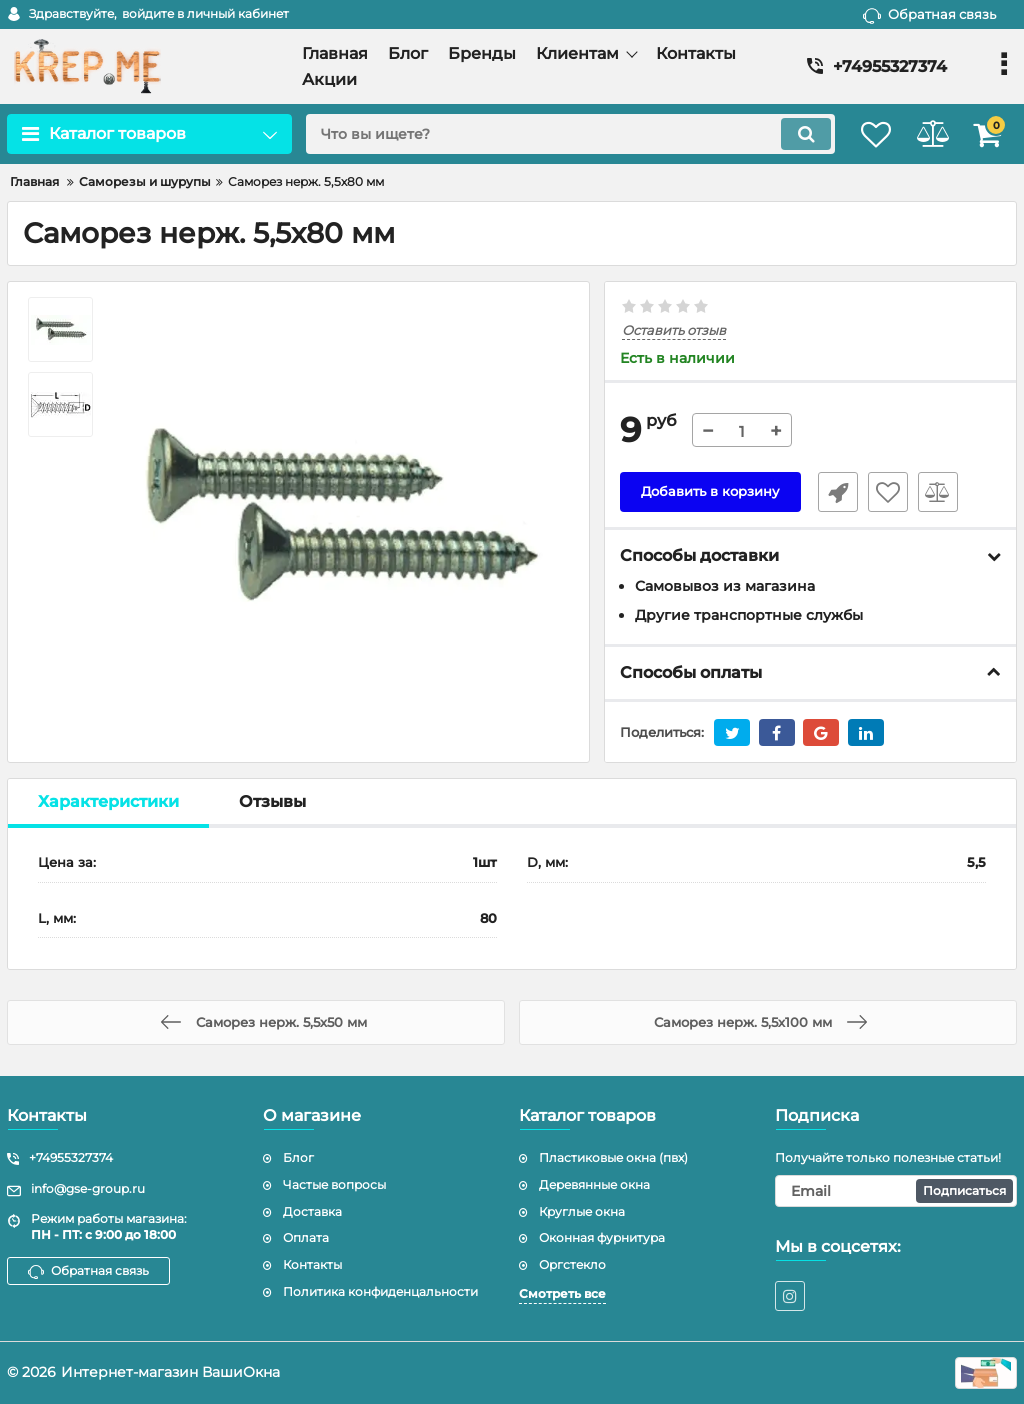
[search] (549, 134)
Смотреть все (562, 1293)
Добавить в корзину (710, 493)
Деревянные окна (594, 1184)
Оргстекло (572, 1264)
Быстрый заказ (831, 493)
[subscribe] (896, 1191)
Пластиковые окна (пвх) (613, 1157)
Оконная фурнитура (602, 1237)
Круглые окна (582, 1211)
